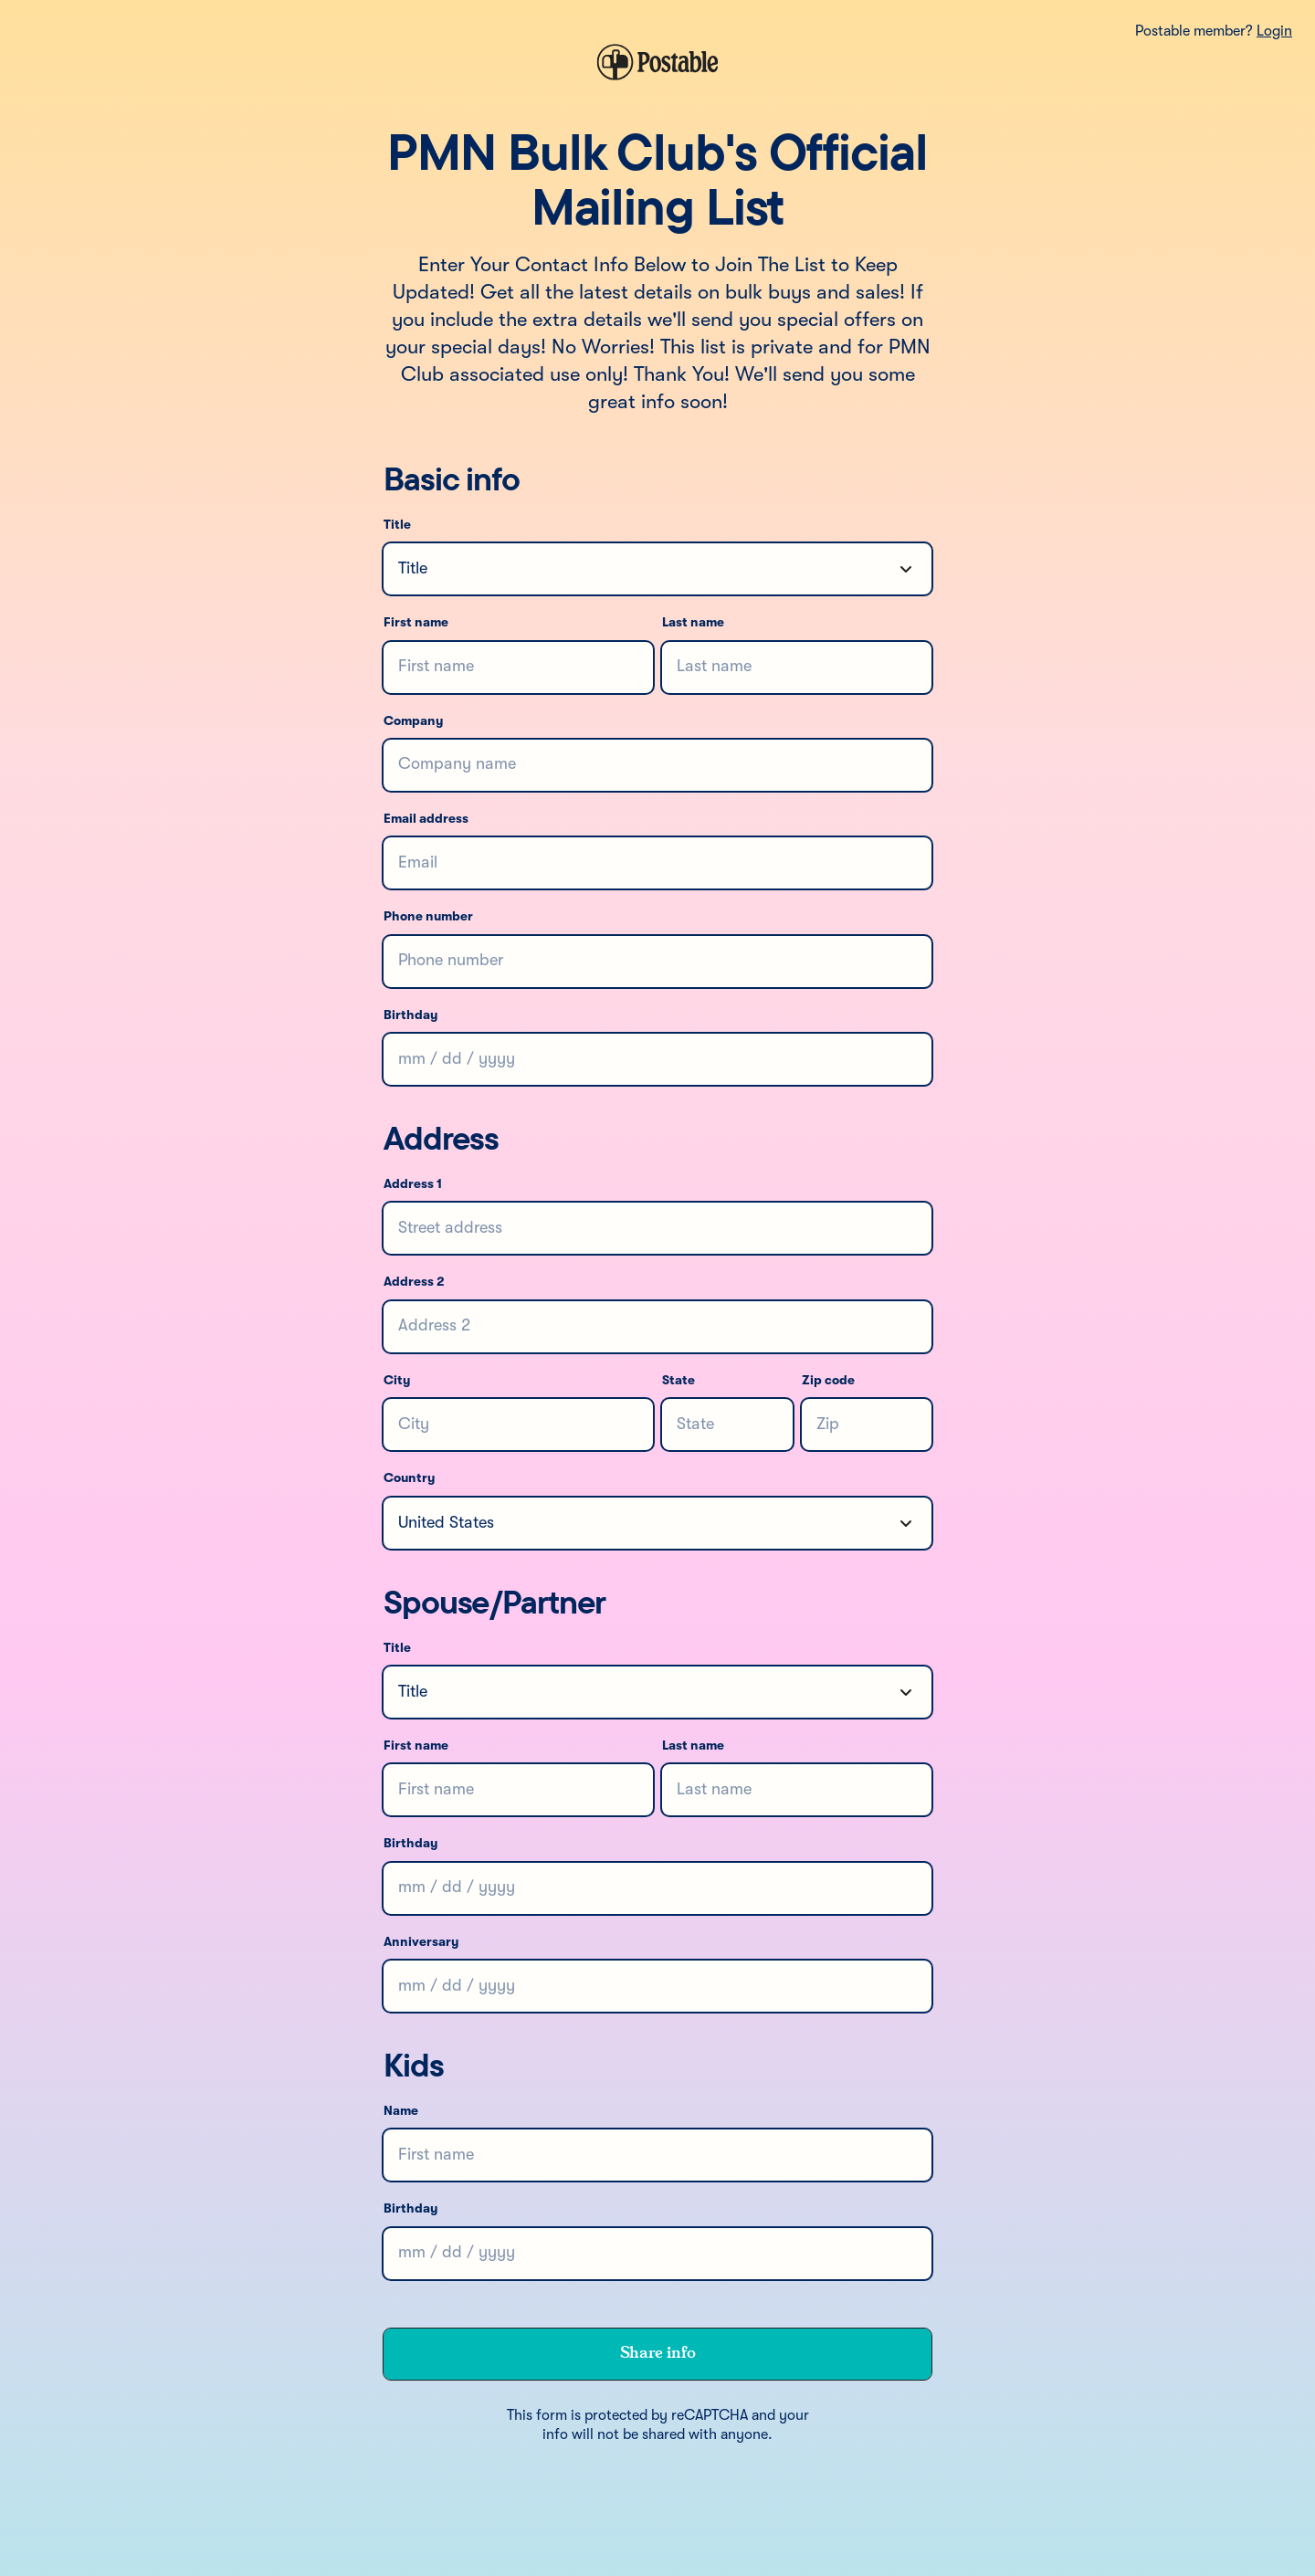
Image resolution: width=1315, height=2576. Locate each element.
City (397, 1380)
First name (416, 622)
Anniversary (421, 1942)
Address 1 (413, 1184)
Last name (693, 622)
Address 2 (414, 1282)
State (678, 1380)
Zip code (828, 1380)
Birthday (410, 1015)
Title (397, 525)
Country (409, 1478)
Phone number (428, 916)
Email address (426, 819)
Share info (657, 2353)
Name (401, 2111)
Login (1274, 32)
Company (413, 721)
